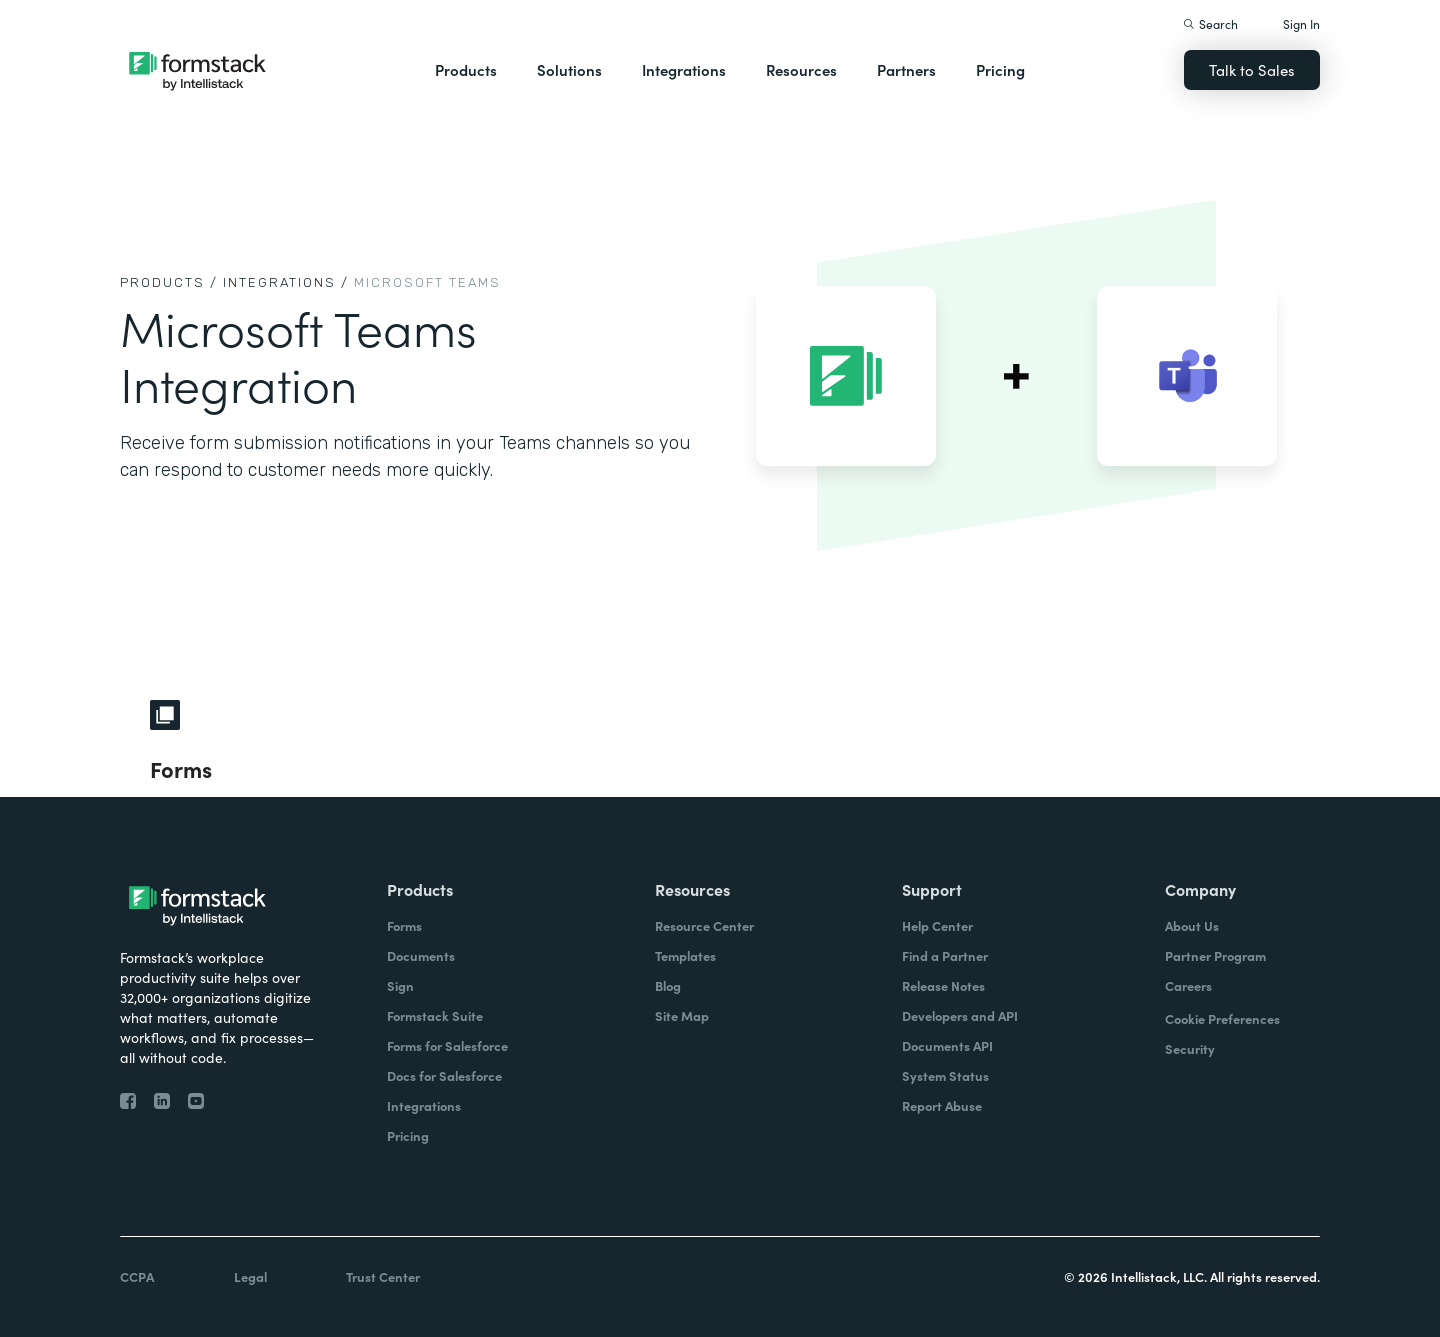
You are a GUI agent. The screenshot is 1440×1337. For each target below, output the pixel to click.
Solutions (569, 69)
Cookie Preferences (1222, 1018)
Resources (801, 69)
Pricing (1000, 69)
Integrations (684, 69)
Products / (169, 282)
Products (466, 69)
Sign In (1301, 23)
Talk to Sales (1252, 69)
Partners (906, 69)
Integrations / (286, 282)
